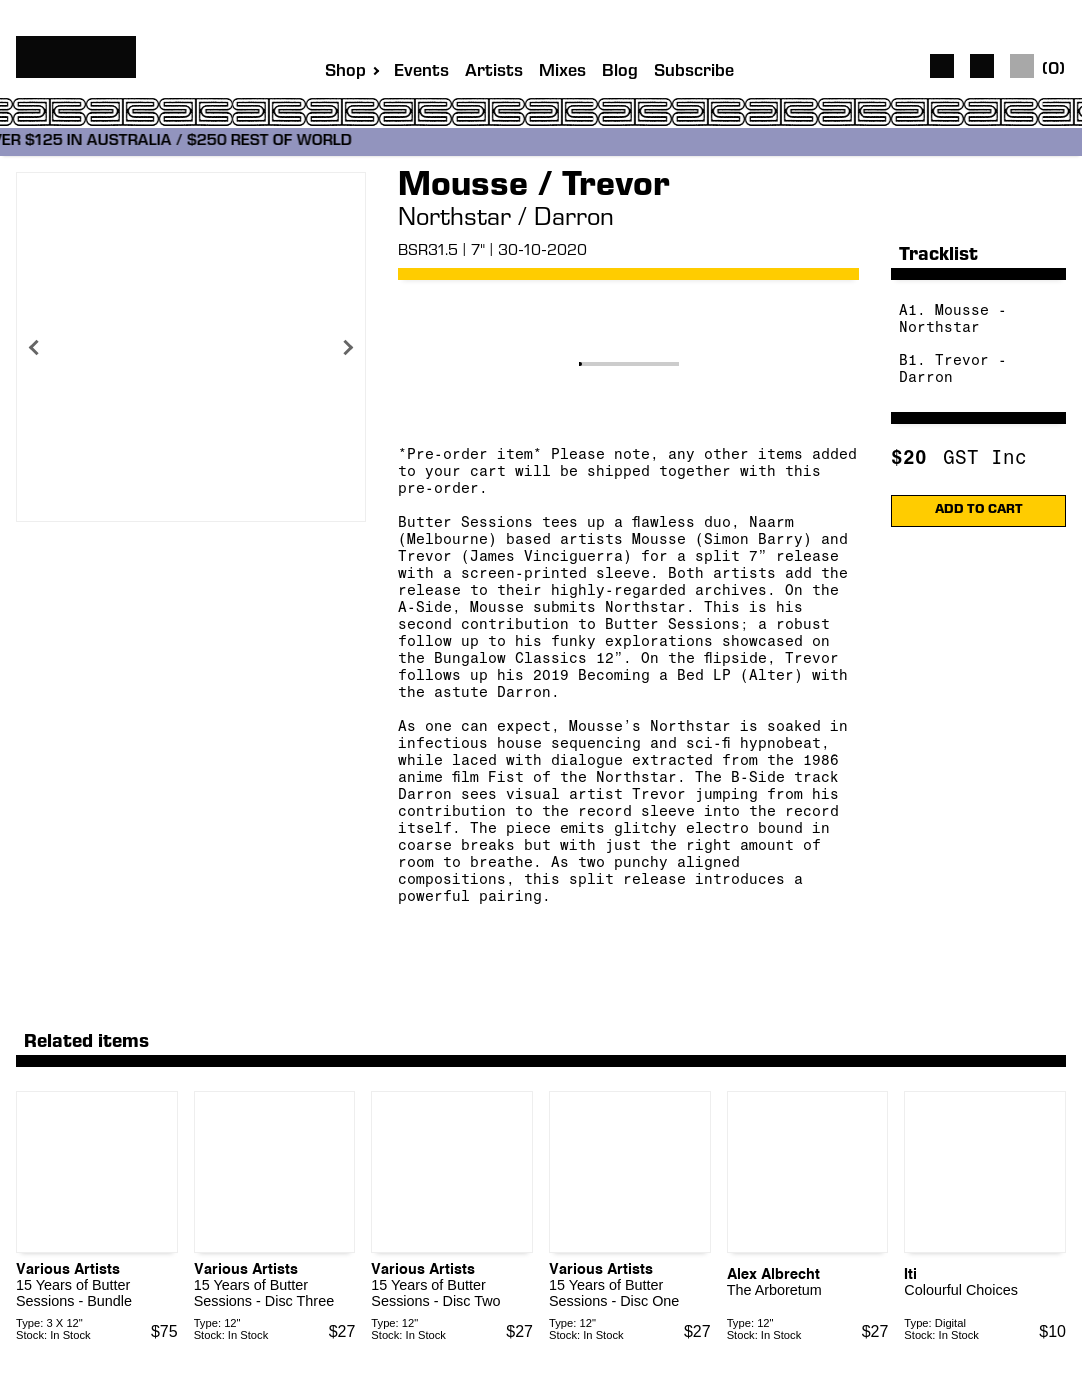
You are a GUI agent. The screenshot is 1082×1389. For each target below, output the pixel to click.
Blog (620, 72)
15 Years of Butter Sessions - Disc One (614, 1293)
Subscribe (694, 72)
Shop (345, 72)
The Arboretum (774, 1290)
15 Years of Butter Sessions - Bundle (74, 1293)
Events (421, 72)
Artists (494, 72)
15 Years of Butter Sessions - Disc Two (435, 1293)
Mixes (562, 72)
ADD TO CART (979, 510)
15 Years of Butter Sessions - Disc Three (264, 1293)
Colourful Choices (961, 1290)
